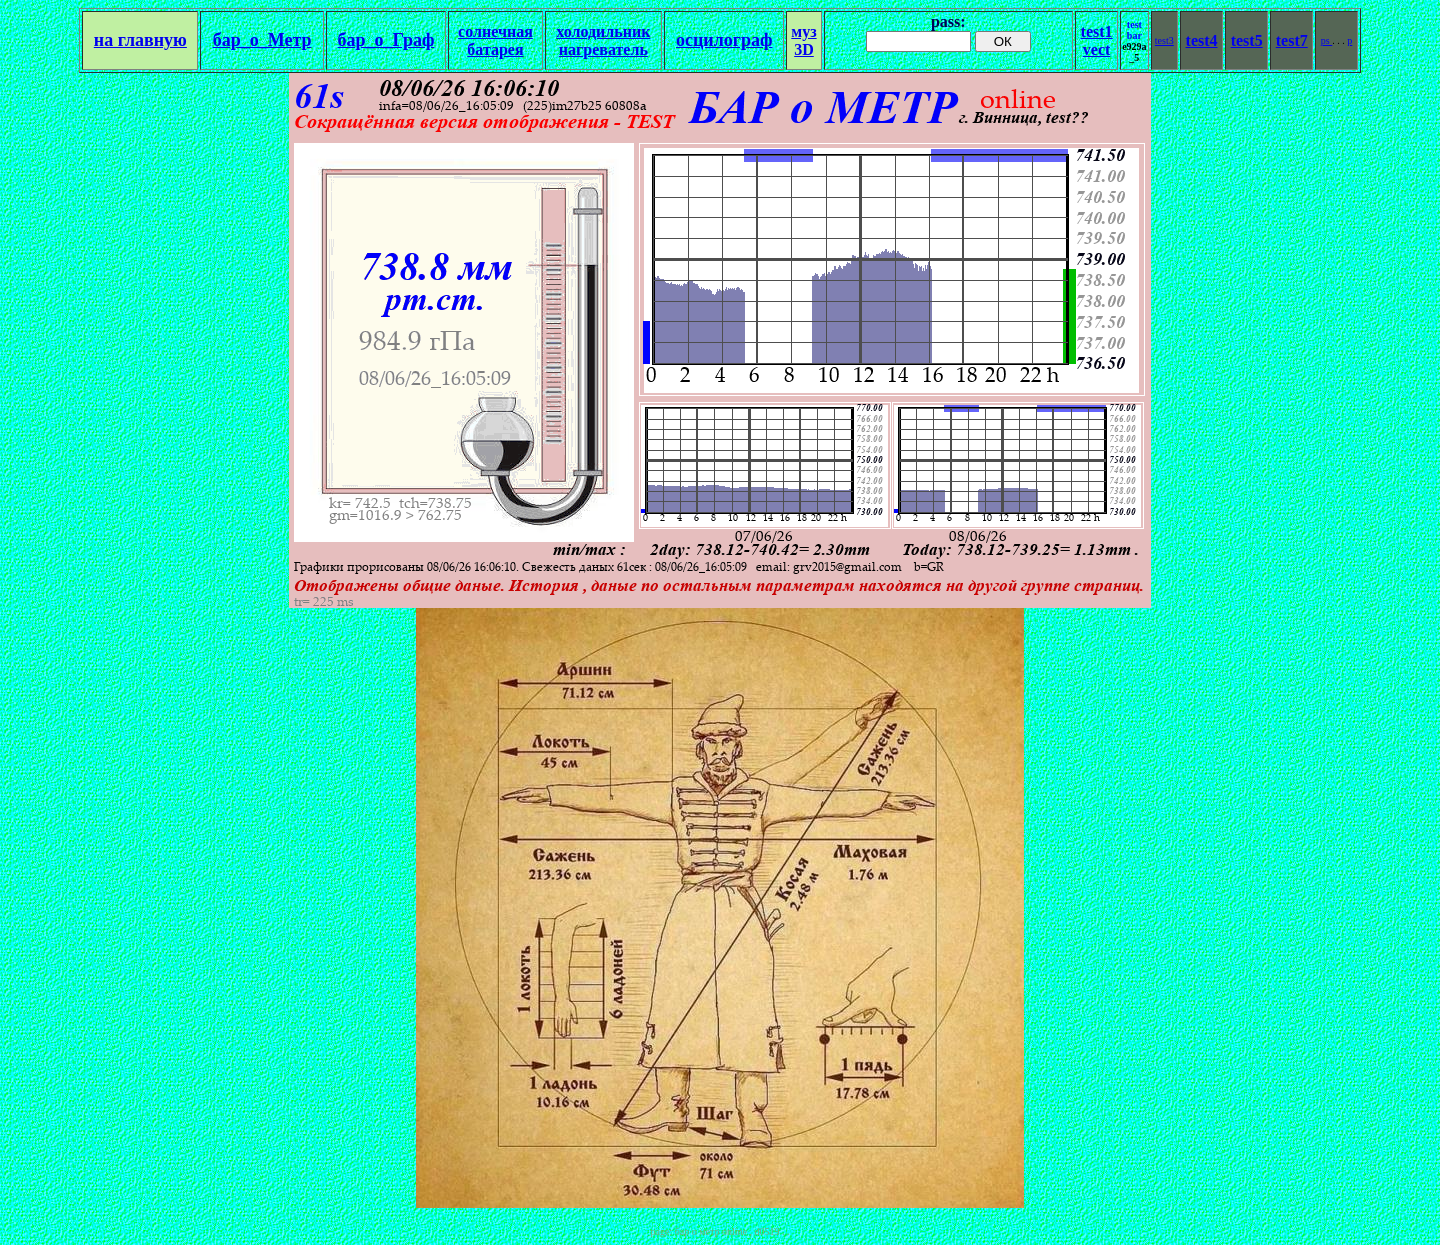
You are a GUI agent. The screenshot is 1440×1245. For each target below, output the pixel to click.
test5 (1247, 40)
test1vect (1097, 40)
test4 (1202, 40)
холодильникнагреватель (603, 40)
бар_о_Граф (386, 40)
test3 (1164, 40)
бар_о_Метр (262, 40)
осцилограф (724, 40)
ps (1326, 40)
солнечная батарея (495, 40)
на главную (140, 40)
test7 (1292, 40)
